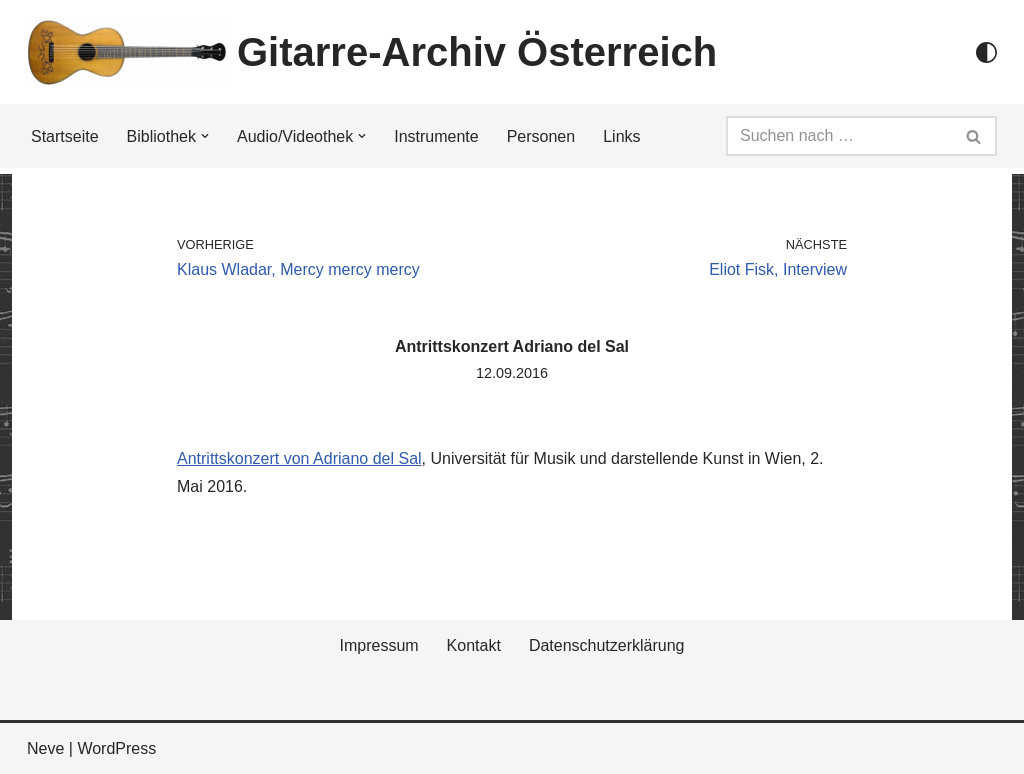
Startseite (65, 136)
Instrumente (436, 136)
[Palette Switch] (986, 52)
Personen (541, 136)
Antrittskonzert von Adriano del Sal (299, 458)
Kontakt (474, 645)
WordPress (116, 748)
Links (621, 136)
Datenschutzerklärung (607, 645)
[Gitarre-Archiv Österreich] (372, 52)
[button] (205, 136)
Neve (45, 748)
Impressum (378, 645)
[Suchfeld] (839, 136)
